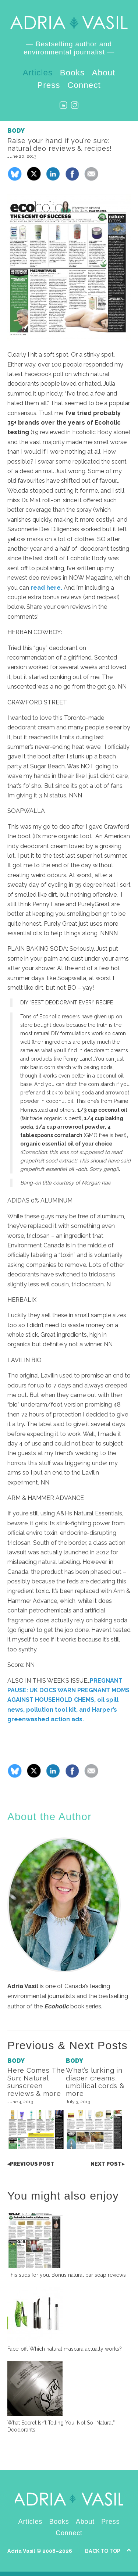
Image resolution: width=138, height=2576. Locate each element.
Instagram (74, 105)
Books (72, 72)
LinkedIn (63, 105)
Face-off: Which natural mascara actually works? (64, 2349)
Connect (83, 85)
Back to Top (102, 2551)
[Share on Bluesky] (14, 179)
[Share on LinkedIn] (53, 179)
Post (30, 2163)
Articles (38, 72)
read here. (46, 587)
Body (16, 130)
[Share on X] (33, 179)
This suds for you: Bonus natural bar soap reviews (66, 2275)
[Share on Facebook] (72, 179)
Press (48, 85)
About (104, 72)
